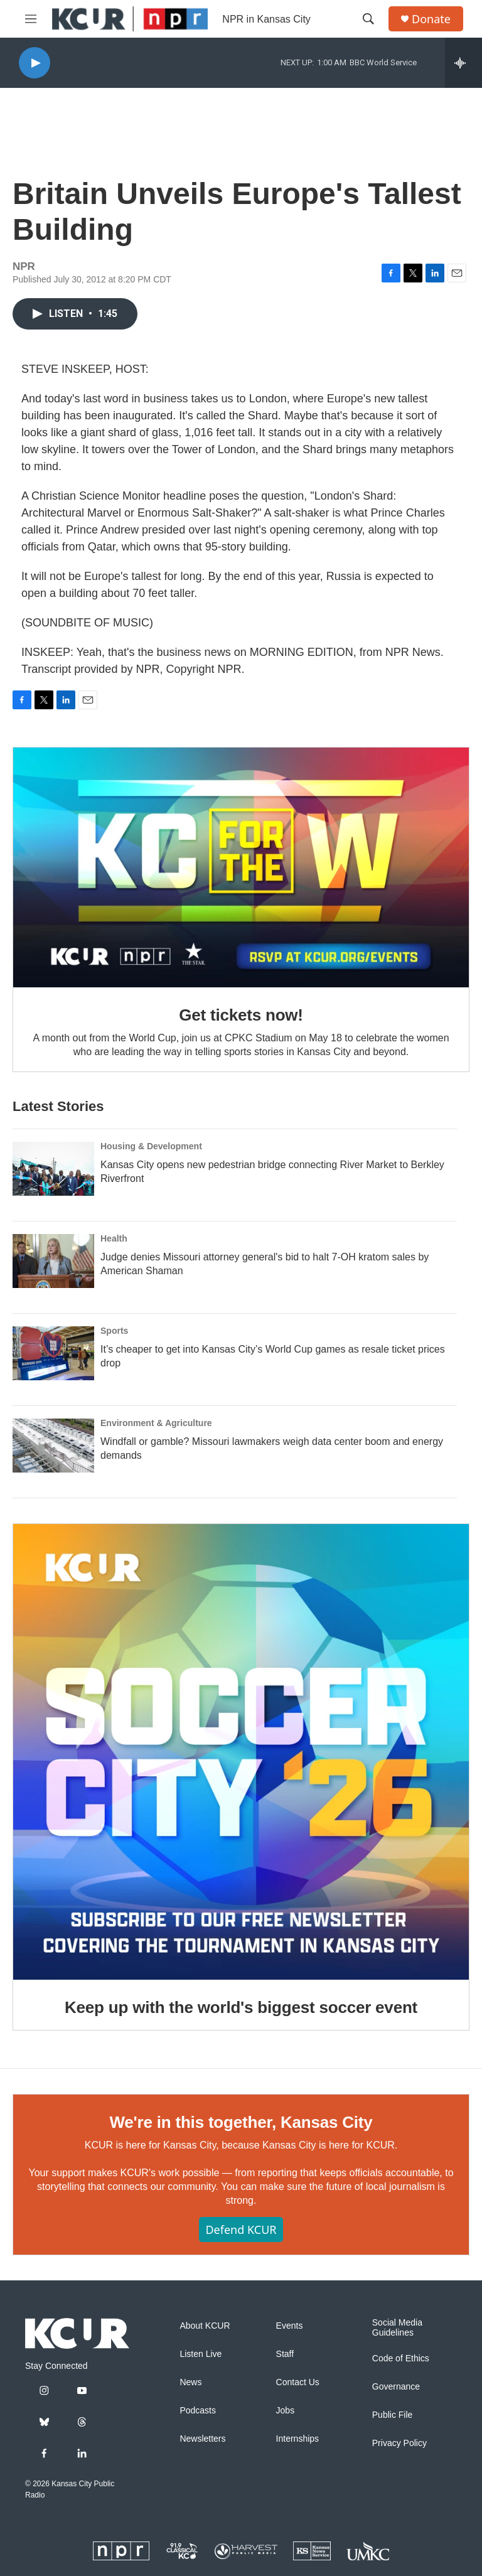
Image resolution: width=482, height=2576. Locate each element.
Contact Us (297, 2382)
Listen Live (200, 2354)
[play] (34, 63)
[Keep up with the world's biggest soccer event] (241, 1752)
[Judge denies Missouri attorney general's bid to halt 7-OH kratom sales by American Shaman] (53, 1261)
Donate (431, 19)
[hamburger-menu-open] (31, 18)
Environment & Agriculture (156, 1423)
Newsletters (202, 2439)
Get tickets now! (241, 1015)
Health (113, 1238)
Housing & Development (151, 1146)
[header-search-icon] (368, 18)
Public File (392, 2415)
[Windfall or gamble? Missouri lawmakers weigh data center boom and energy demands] (53, 1446)
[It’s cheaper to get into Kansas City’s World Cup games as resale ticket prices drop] (53, 1353)
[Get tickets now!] (241, 867)
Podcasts (197, 2410)
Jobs (285, 2410)
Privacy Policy (399, 2443)
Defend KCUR (240, 2229)
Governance (396, 2386)
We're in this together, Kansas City (240, 2122)
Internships (297, 2439)
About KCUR (204, 2326)
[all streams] (463, 63)
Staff (285, 2354)
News (190, 2382)
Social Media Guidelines (397, 2327)
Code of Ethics (400, 2358)
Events (289, 2326)
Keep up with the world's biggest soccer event (241, 2007)
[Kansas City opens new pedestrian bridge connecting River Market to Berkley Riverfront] (53, 1169)
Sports (114, 1331)
